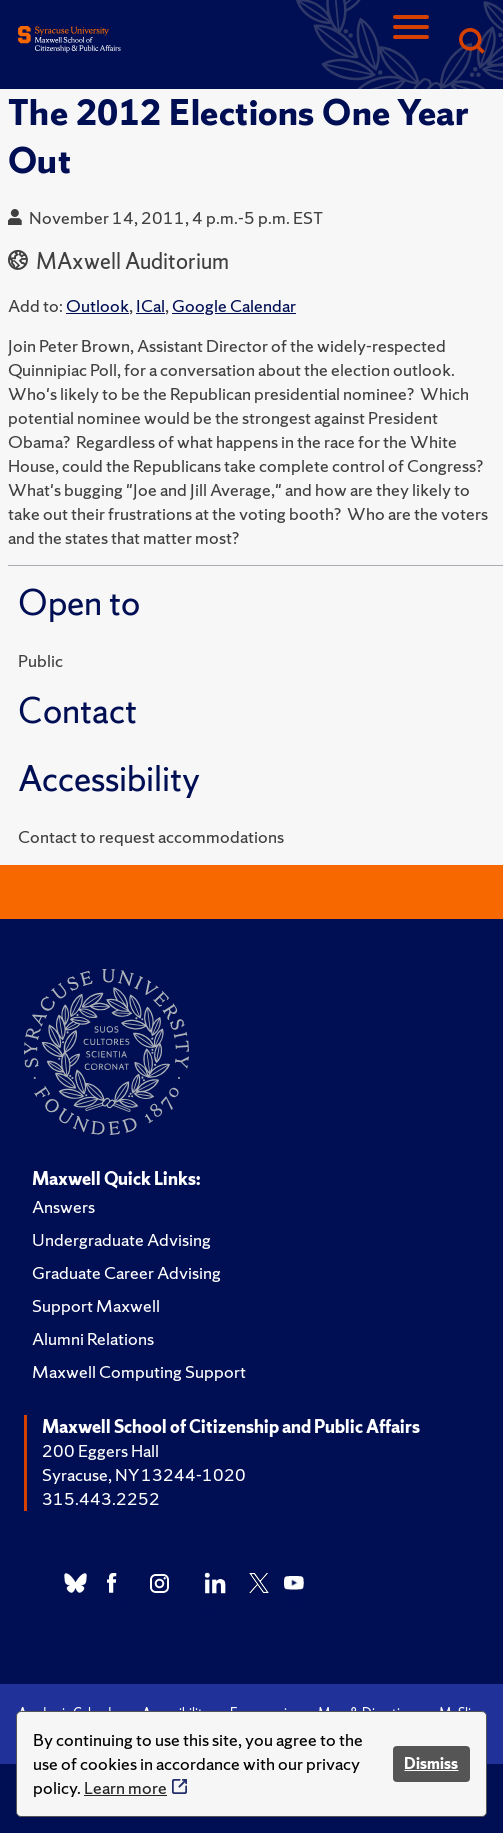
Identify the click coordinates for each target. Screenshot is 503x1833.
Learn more (125, 1787)
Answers (63, 1206)
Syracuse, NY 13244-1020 (144, 1474)
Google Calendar (234, 305)
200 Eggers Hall (100, 1450)
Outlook (97, 305)
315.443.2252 (101, 1498)
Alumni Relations (93, 1338)
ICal (150, 305)
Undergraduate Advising (121, 1239)
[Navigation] (411, 42)
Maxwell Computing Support (139, 1371)
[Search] (471, 42)
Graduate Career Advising (126, 1272)
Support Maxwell (96, 1305)
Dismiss (431, 1763)
